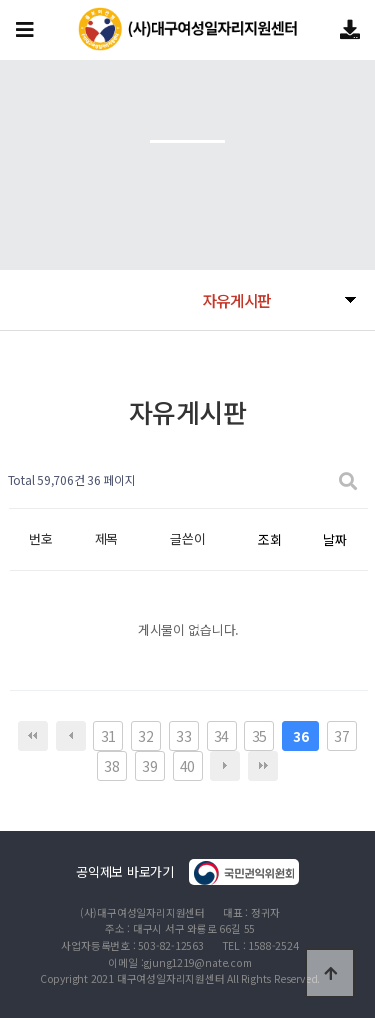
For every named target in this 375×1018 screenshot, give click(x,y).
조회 (269, 539)
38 (111, 766)
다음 (225, 766)
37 (341, 736)
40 (187, 766)
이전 (71, 736)
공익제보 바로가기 (187, 872)
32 (145, 736)
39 (149, 766)
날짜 (334, 539)
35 (259, 736)
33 (183, 736)
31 (108, 736)
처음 (33, 736)
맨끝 (263, 766)
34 (221, 736)
